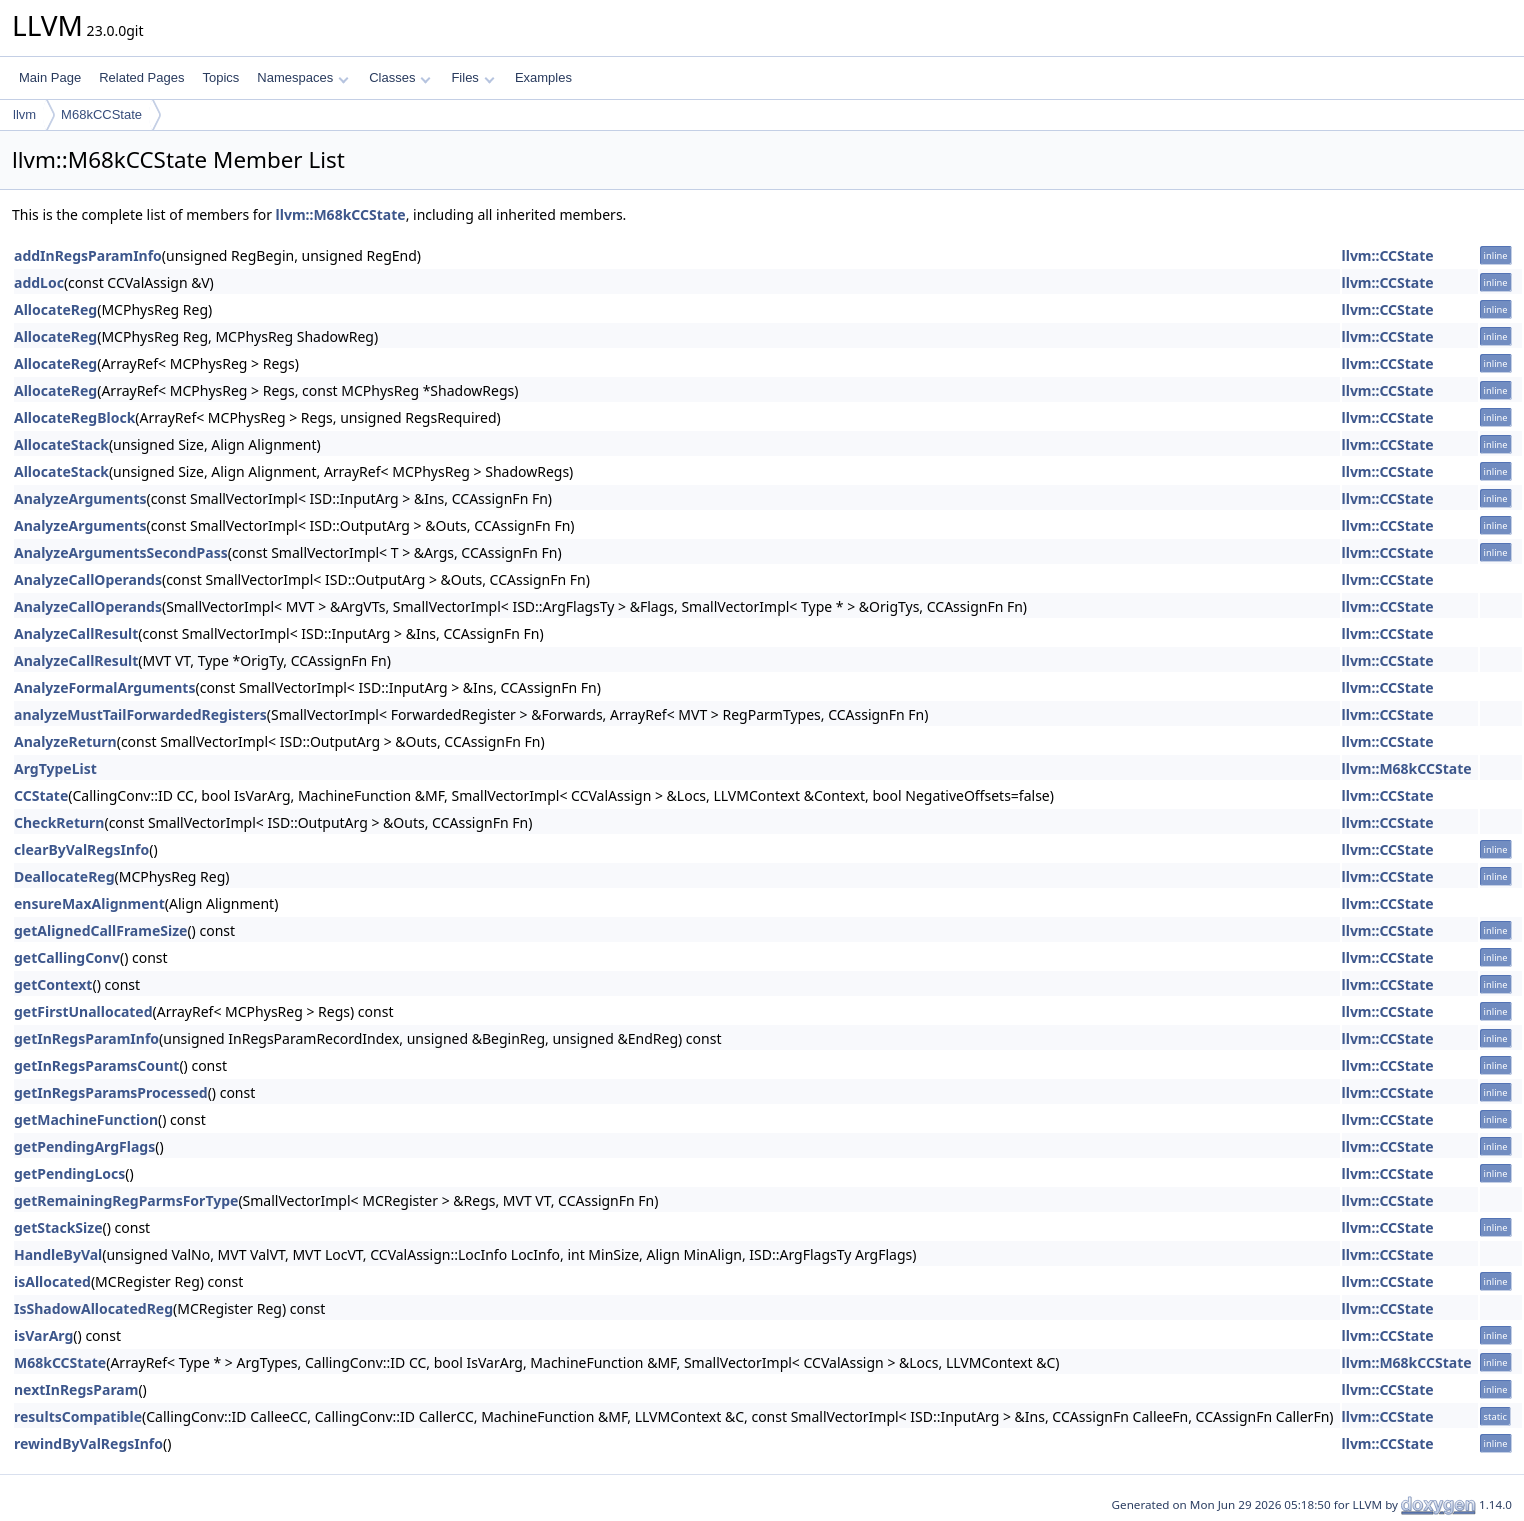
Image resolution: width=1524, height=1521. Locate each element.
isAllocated (52, 1281)
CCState (41, 795)
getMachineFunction (86, 1119)
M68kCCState (101, 114)
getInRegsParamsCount (96, 1065)
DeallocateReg (64, 876)
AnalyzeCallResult (76, 633)
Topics (220, 77)
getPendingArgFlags (84, 1146)
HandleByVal (58, 1254)
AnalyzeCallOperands (88, 579)
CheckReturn (59, 822)
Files (472, 77)
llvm (24, 114)
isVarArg (43, 1335)
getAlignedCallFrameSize (100, 930)
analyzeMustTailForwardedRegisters (140, 714)
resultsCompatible (78, 1416)
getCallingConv (67, 957)
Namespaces (302, 77)
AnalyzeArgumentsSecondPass (121, 552)
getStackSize (58, 1227)
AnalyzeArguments (80, 498)
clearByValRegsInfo (81, 849)
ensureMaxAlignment (89, 903)
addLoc (39, 282)
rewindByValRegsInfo (88, 1443)
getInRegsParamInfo (86, 1038)
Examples (543, 77)
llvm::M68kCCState (341, 214)
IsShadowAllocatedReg (93, 1308)
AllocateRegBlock (74, 417)
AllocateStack (61, 444)
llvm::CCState (1388, 255)
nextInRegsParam (76, 1389)
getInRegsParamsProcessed (111, 1092)
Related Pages (141, 77)
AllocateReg (55, 309)
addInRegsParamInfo (88, 255)
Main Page (50, 77)
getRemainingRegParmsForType (126, 1200)
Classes (400, 77)
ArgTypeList (55, 768)
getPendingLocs (69, 1173)
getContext (53, 984)
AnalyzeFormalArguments (104, 687)
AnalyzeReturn (65, 741)
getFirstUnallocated (83, 1011)
